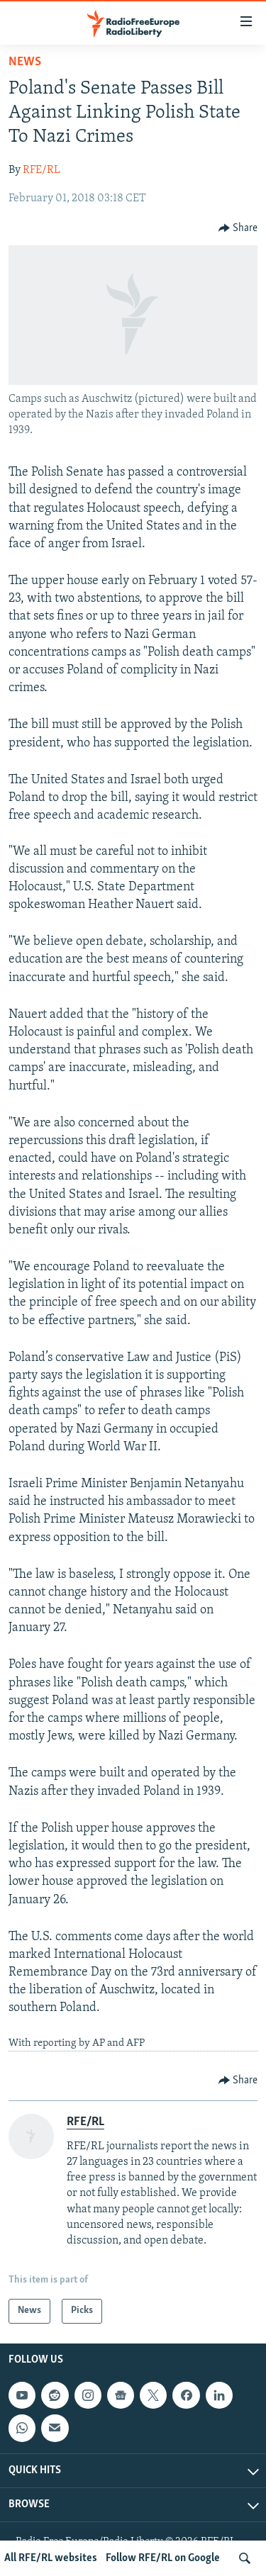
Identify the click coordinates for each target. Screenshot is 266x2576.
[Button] (238, 228)
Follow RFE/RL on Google (163, 2558)
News (25, 62)
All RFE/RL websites (50, 2558)
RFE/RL (41, 170)
